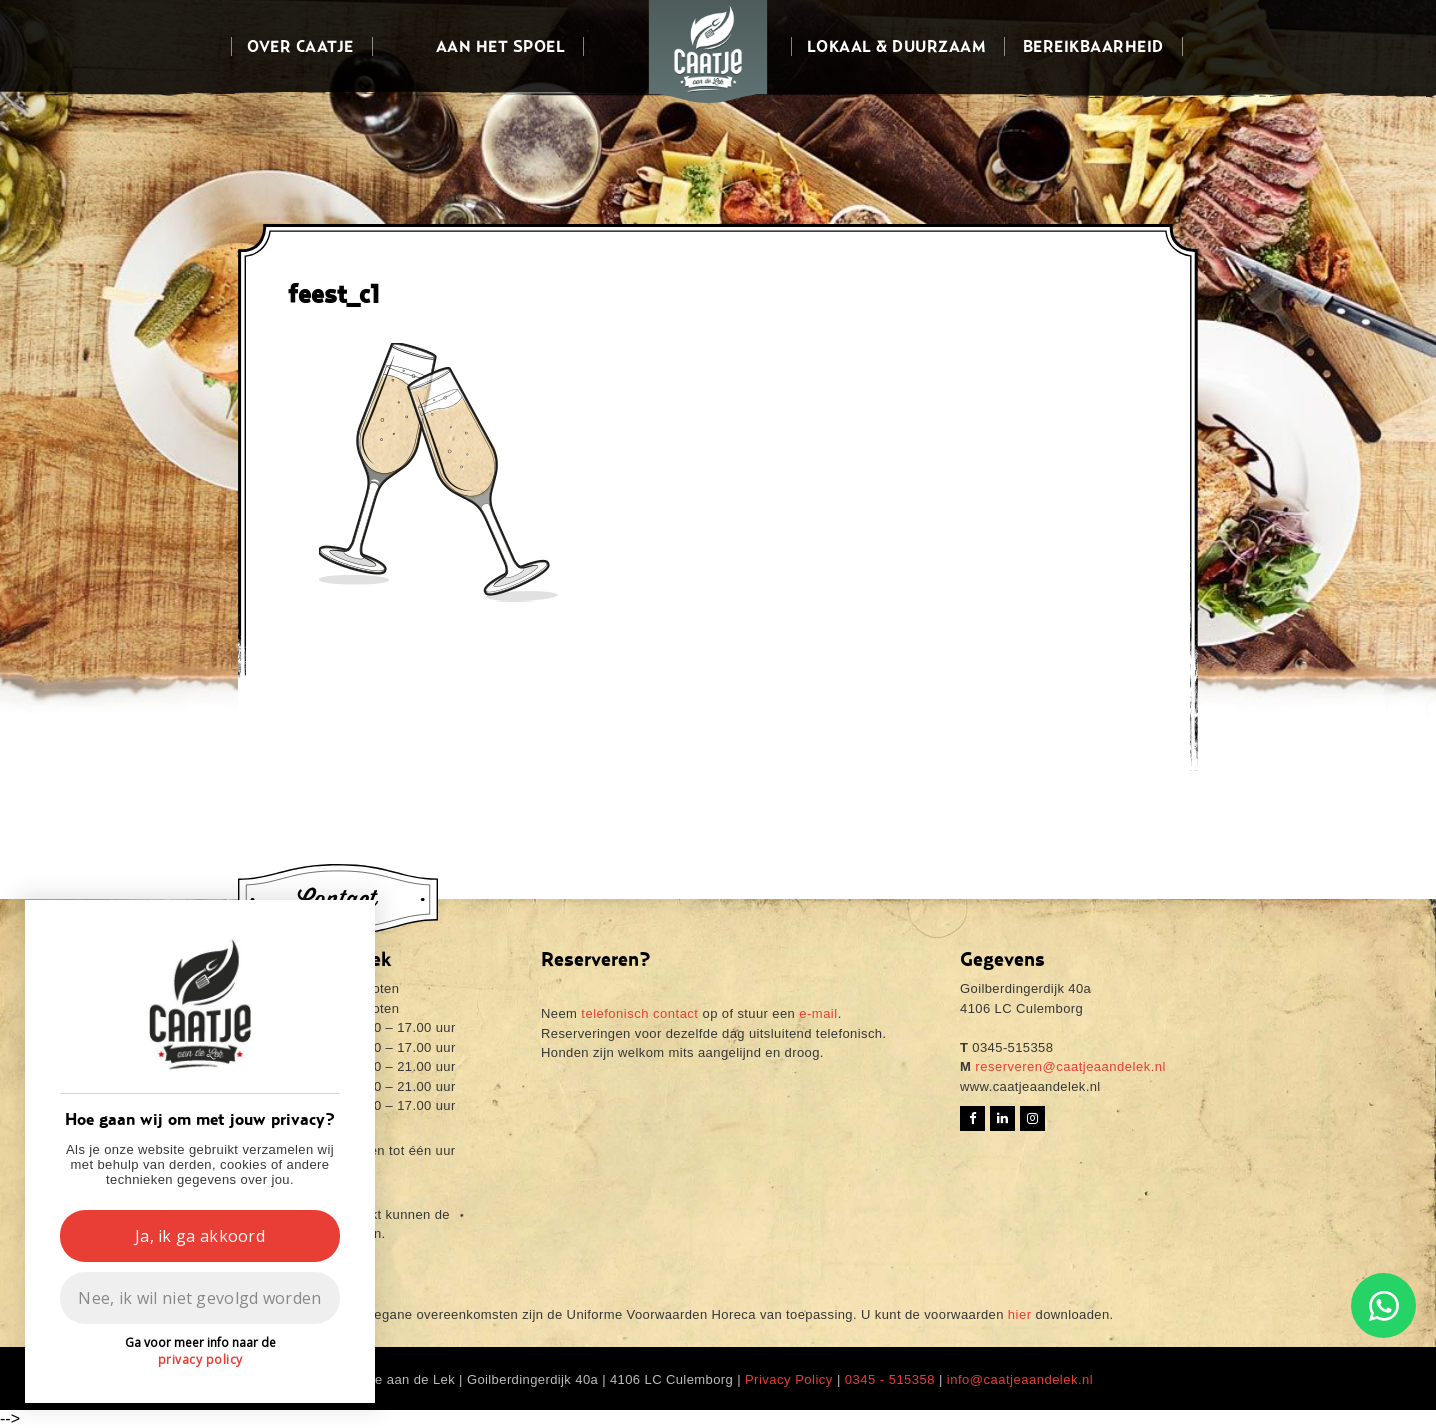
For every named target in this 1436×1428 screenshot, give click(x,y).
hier (1020, 1314)
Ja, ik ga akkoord (200, 1236)
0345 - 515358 (890, 1379)
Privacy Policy (789, 1379)
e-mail (818, 1013)
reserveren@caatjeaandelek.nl (1068, 1066)
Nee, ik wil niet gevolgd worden (199, 1298)
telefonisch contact (639, 1013)
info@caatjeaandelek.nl (1020, 1379)
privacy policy (200, 1359)
